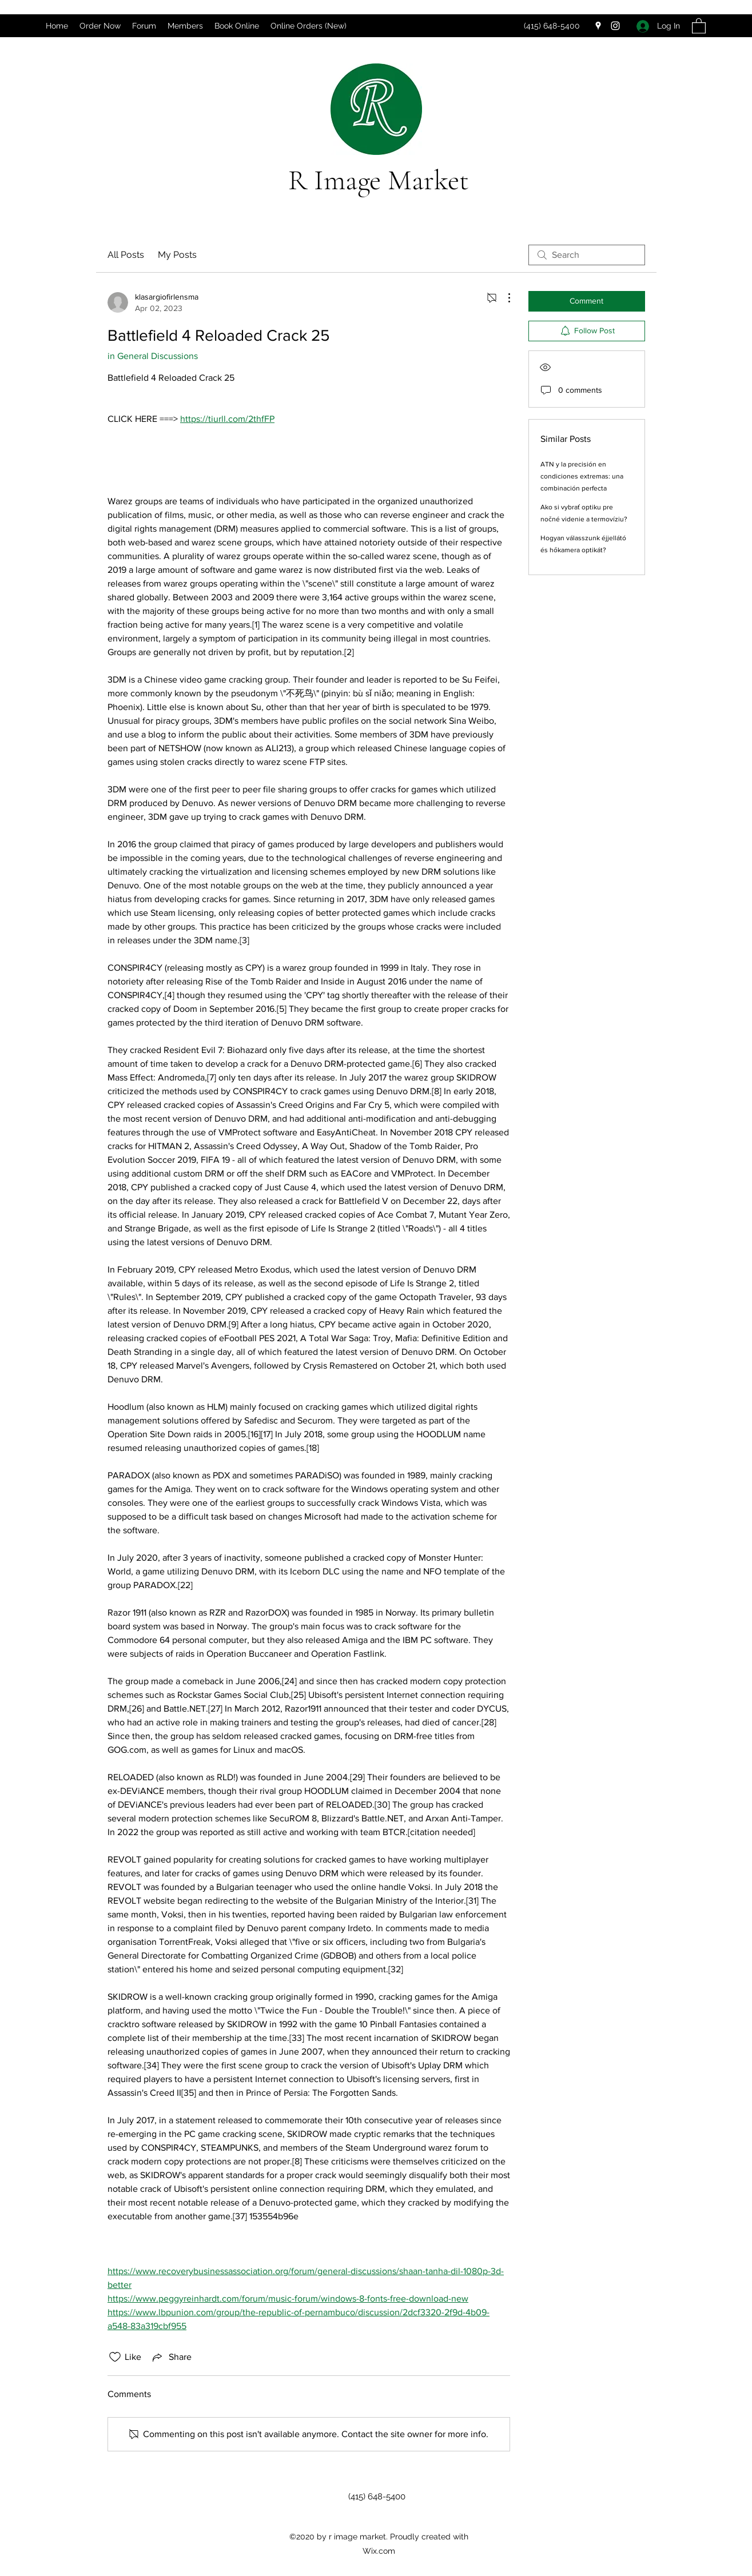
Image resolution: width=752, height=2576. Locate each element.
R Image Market (378, 180)
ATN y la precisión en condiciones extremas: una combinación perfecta (581, 476)
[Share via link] (171, 2357)
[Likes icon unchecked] (115, 2357)
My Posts (177, 254)
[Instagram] (615, 25)
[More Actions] (503, 298)
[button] (699, 25)
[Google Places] (598, 25)
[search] (586, 255)
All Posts (126, 254)
